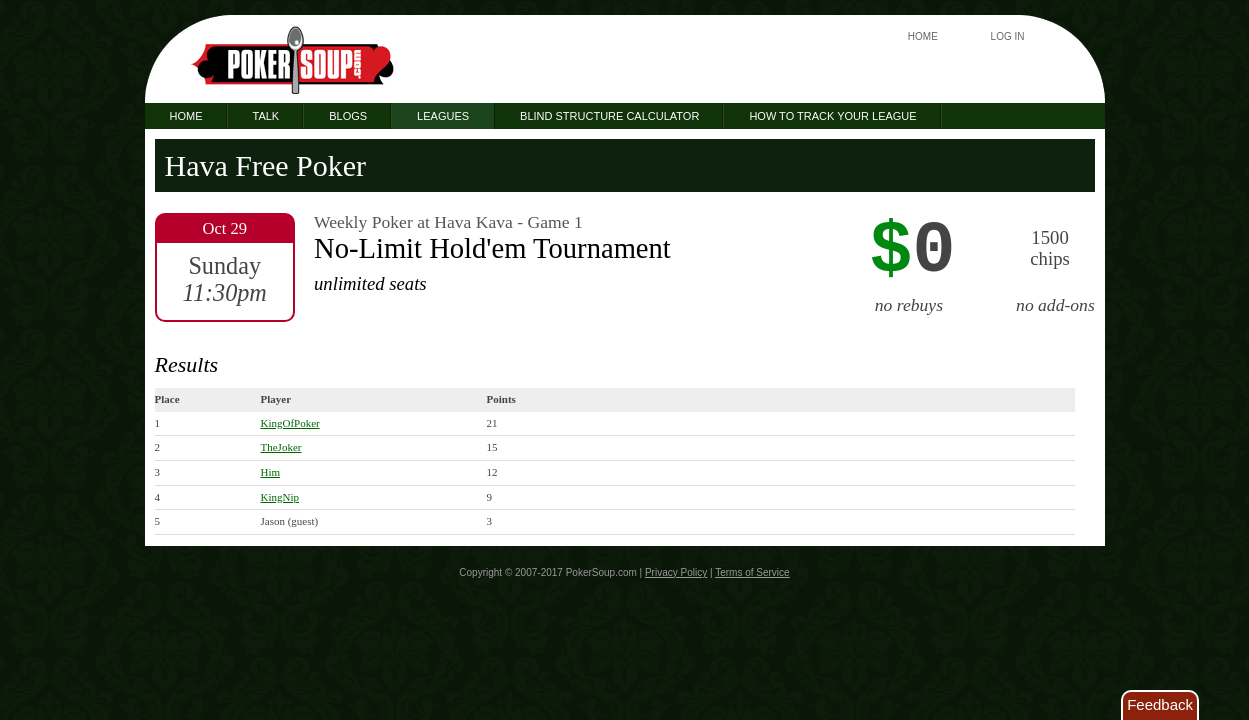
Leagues (443, 116)
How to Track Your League (832, 116)
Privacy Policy (676, 572)
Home (923, 36)
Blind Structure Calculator (609, 116)
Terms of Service (752, 572)
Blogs (348, 116)
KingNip (280, 497)
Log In (1008, 36)
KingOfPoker (290, 423)
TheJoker (281, 447)
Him (271, 472)
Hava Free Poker (266, 165)
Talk (266, 116)
